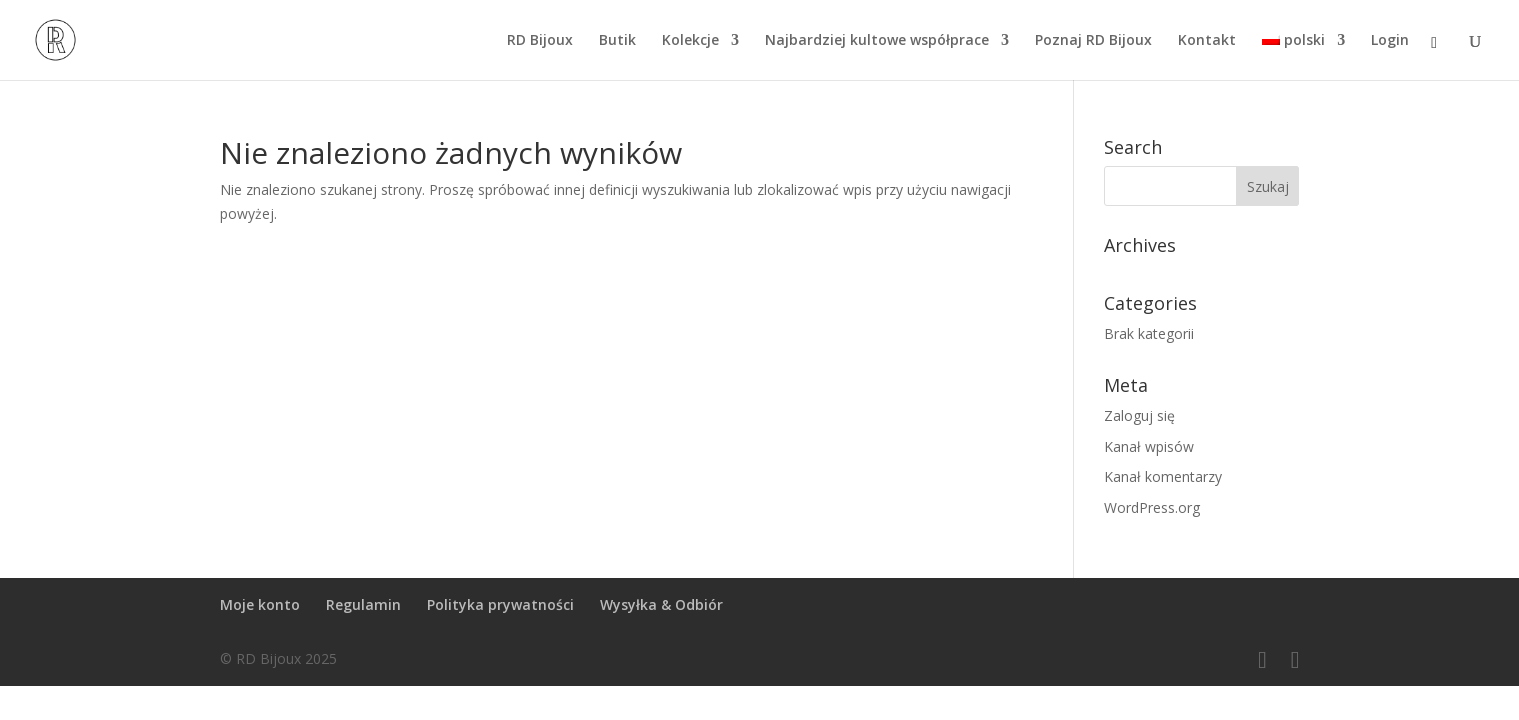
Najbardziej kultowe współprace (877, 41)
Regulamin (363, 604)
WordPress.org (1152, 507)
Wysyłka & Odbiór (661, 604)
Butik (617, 41)
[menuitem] (1303, 56)
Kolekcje (690, 41)
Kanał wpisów (1149, 446)
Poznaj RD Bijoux (1093, 41)
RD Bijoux (540, 41)
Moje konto (260, 604)
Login (1390, 41)
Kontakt (1207, 41)
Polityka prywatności (500, 604)
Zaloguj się (1139, 415)
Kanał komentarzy (1163, 476)
